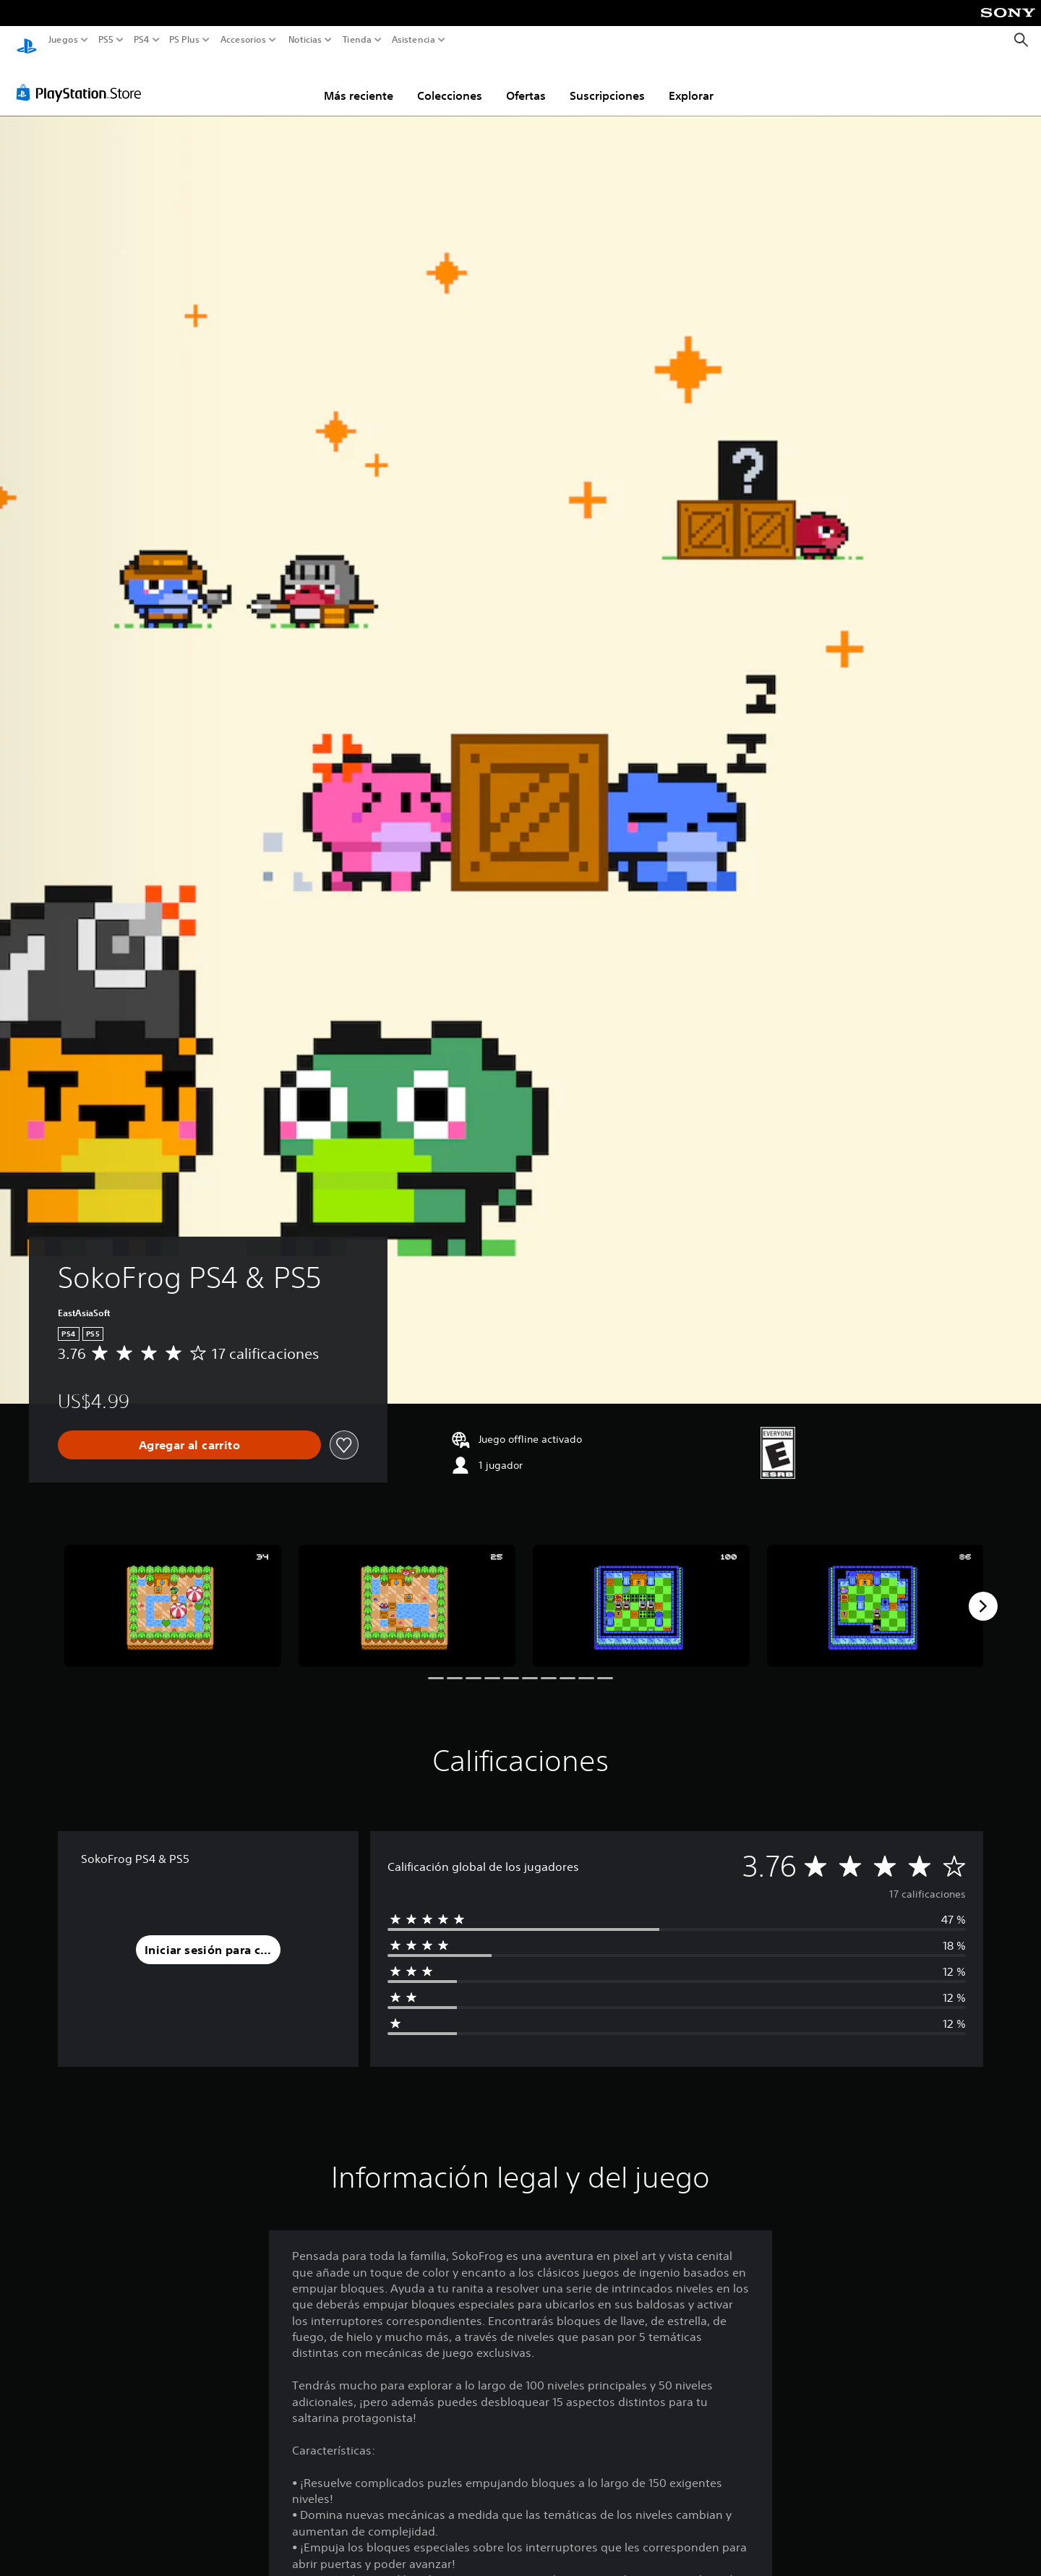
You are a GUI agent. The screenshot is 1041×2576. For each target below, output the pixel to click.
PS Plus (183, 40)
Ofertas (526, 81)
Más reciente (358, 81)
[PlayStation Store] (83, 78)
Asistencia (413, 40)
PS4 (141, 40)
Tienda (356, 40)
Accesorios (242, 40)
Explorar (691, 81)
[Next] (983, 1592)
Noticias (304, 40)
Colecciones (449, 81)
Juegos (63, 40)
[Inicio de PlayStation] (26, 40)
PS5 (105, 40)
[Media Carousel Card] (172, 1592)
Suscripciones (607, 81)
